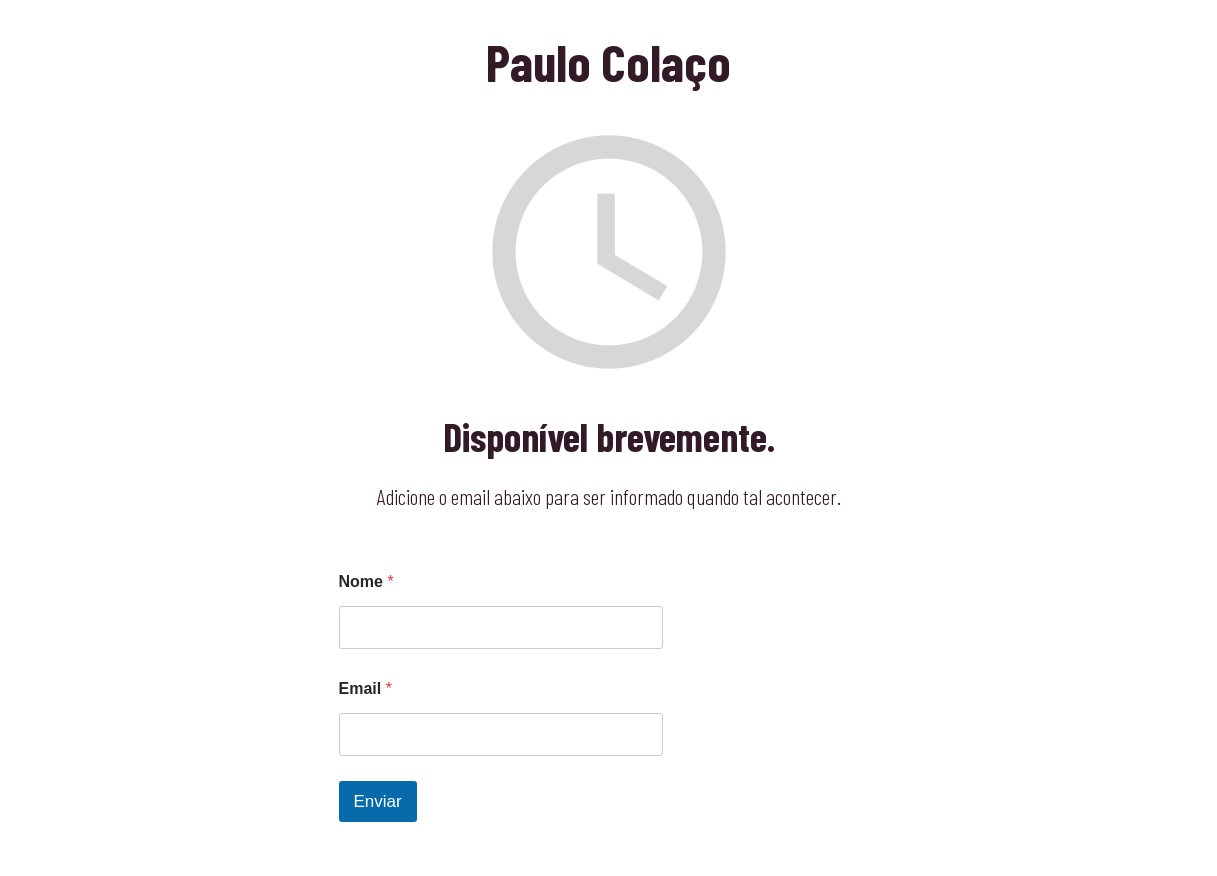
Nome (366, 581)
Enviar (378, 801)
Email (365, 688)
